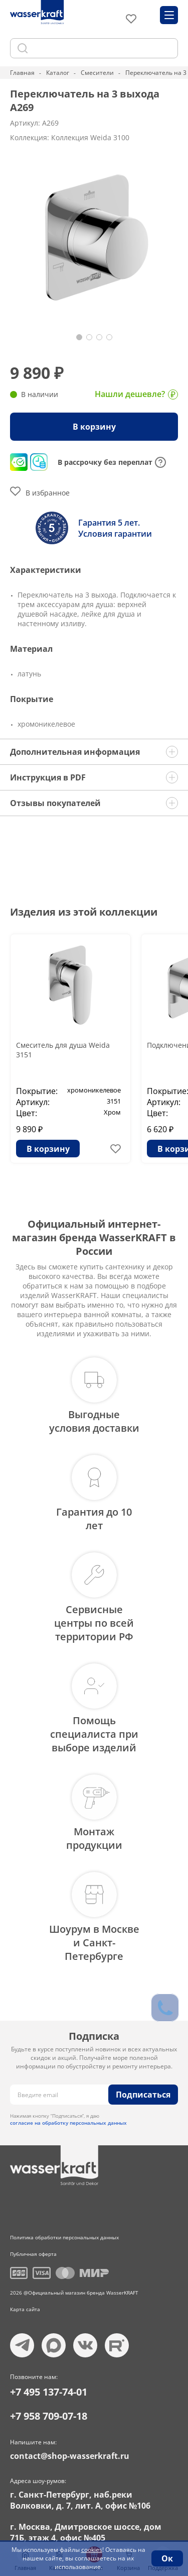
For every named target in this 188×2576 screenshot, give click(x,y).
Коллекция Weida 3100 (90, 137)
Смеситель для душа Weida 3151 (63, 1049)
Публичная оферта (33, 2253)
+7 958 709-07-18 (48, 2416)
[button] (79, 337)
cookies (91, 2549)
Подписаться (143, 2094)
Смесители (97, 72)
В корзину (94, 426)
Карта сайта (25, 2309)
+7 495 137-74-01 (48, 2392)
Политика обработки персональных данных (64, 2237)
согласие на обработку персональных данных (68, 2122)
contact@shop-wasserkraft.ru (69, 2455)
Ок (167, 2558)
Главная (22, 72)
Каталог (57, 72)
